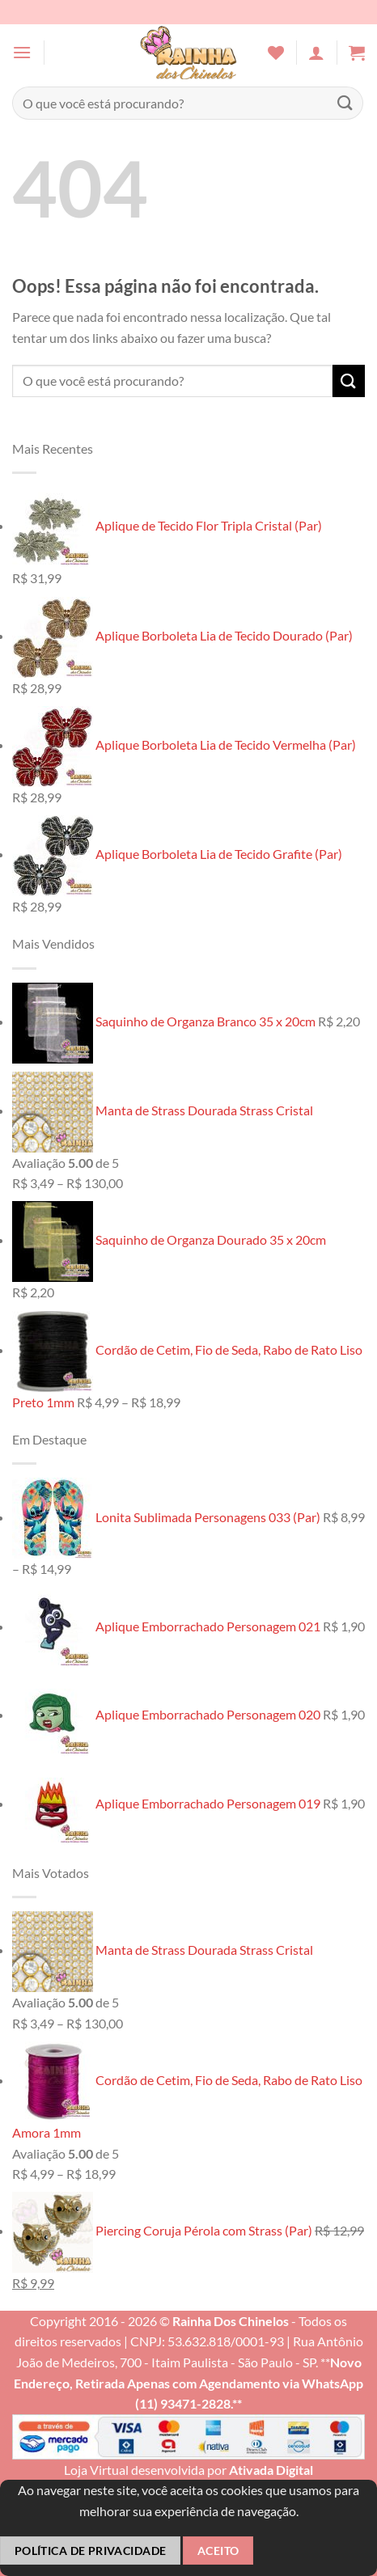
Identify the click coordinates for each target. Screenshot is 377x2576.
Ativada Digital (271, 2469)
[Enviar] (345, 103)
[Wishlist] (276, 52)
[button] (22, 52)
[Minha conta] (316, 52)
